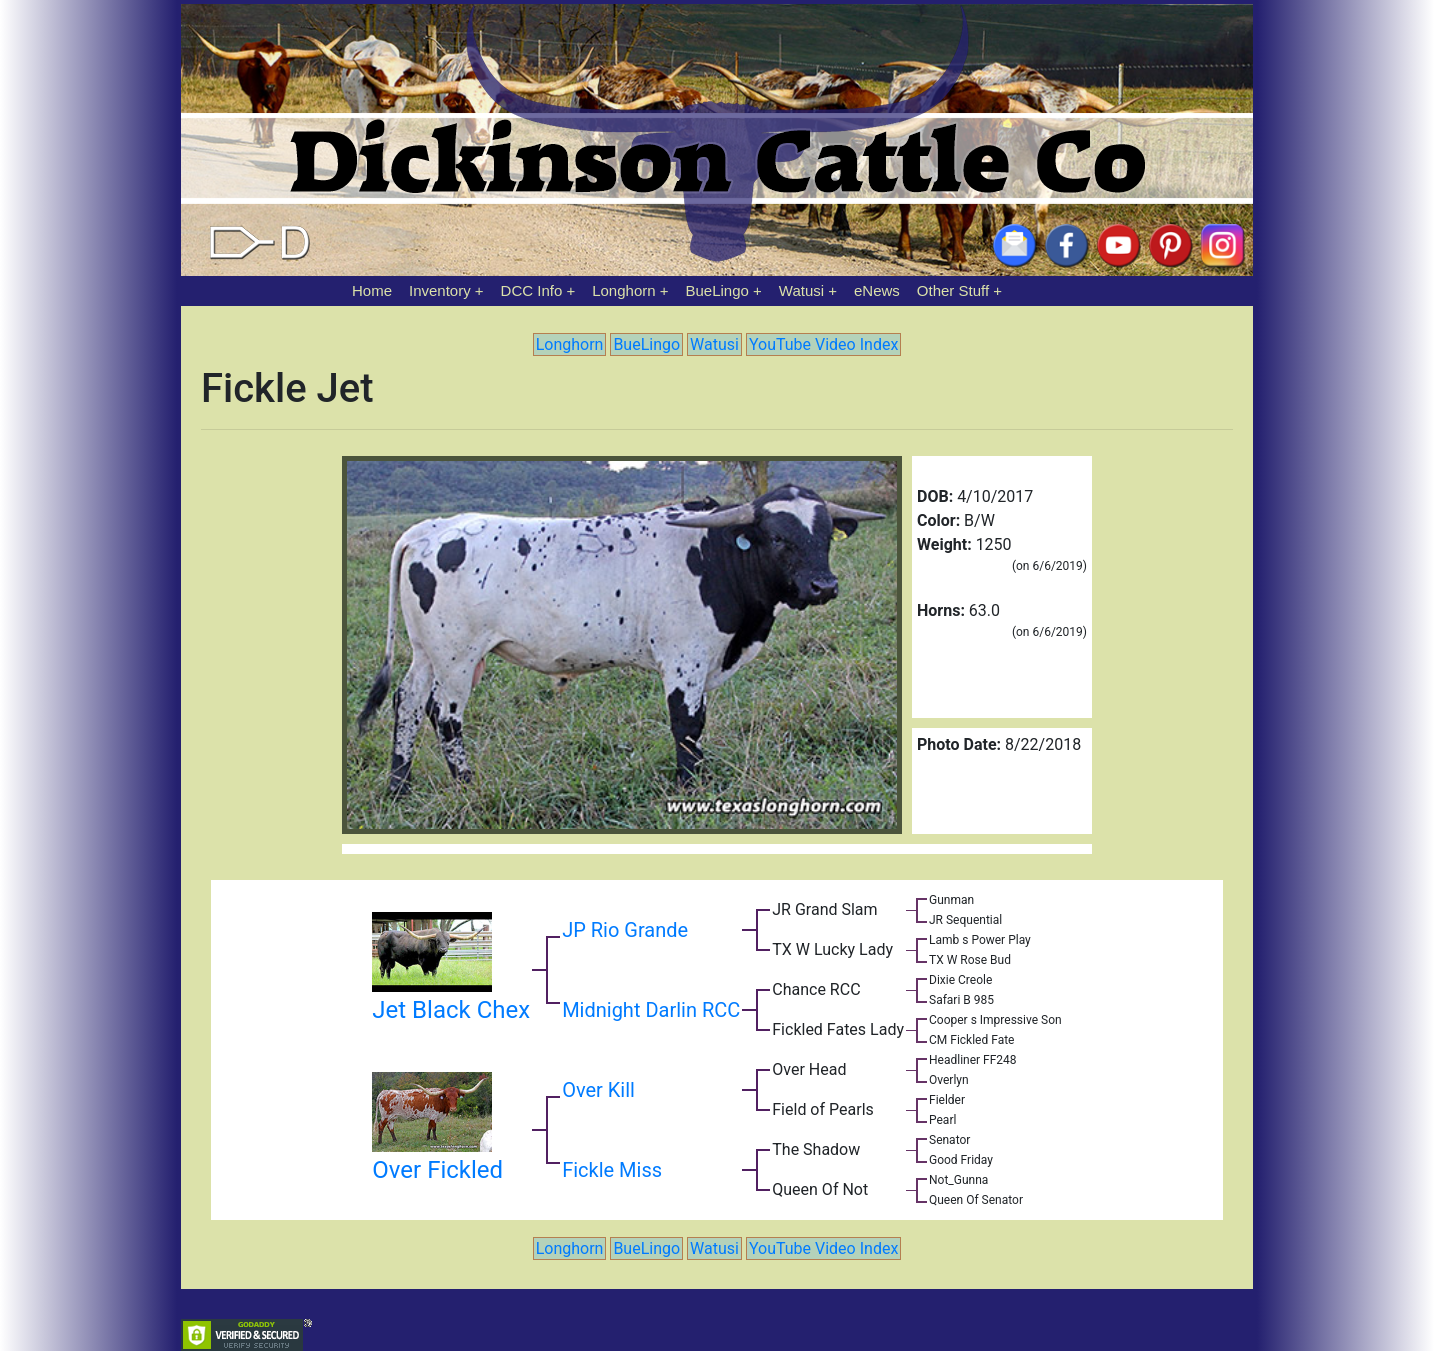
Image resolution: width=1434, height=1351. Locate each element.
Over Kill (598, 1090)
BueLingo (717, 290)
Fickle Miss (612, 1170)
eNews (877, 290)
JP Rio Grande (625, 930)
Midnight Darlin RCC (651, 1010)
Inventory (440, 290)
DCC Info (532, 290)
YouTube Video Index (823, 344)
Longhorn (623, 290)
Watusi (801, 290)
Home (372, 290)
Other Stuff (953, 290)
